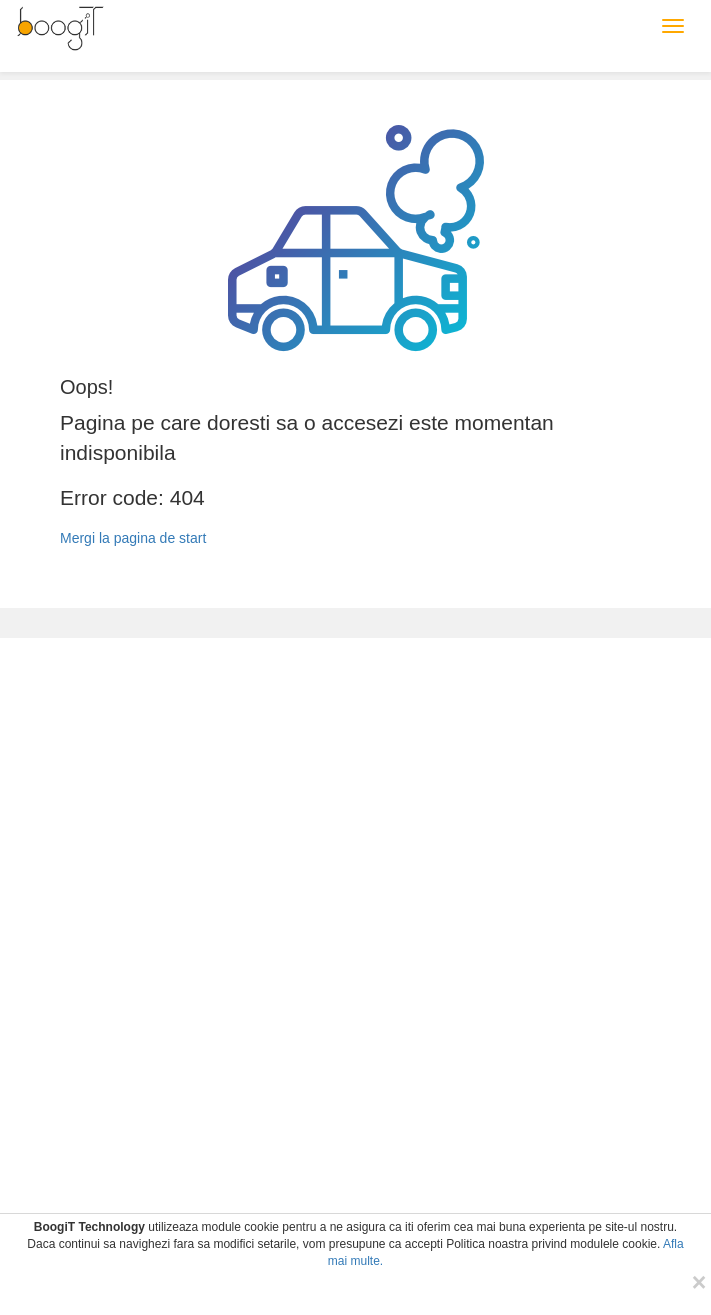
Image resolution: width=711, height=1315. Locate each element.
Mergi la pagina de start (133, 538)
